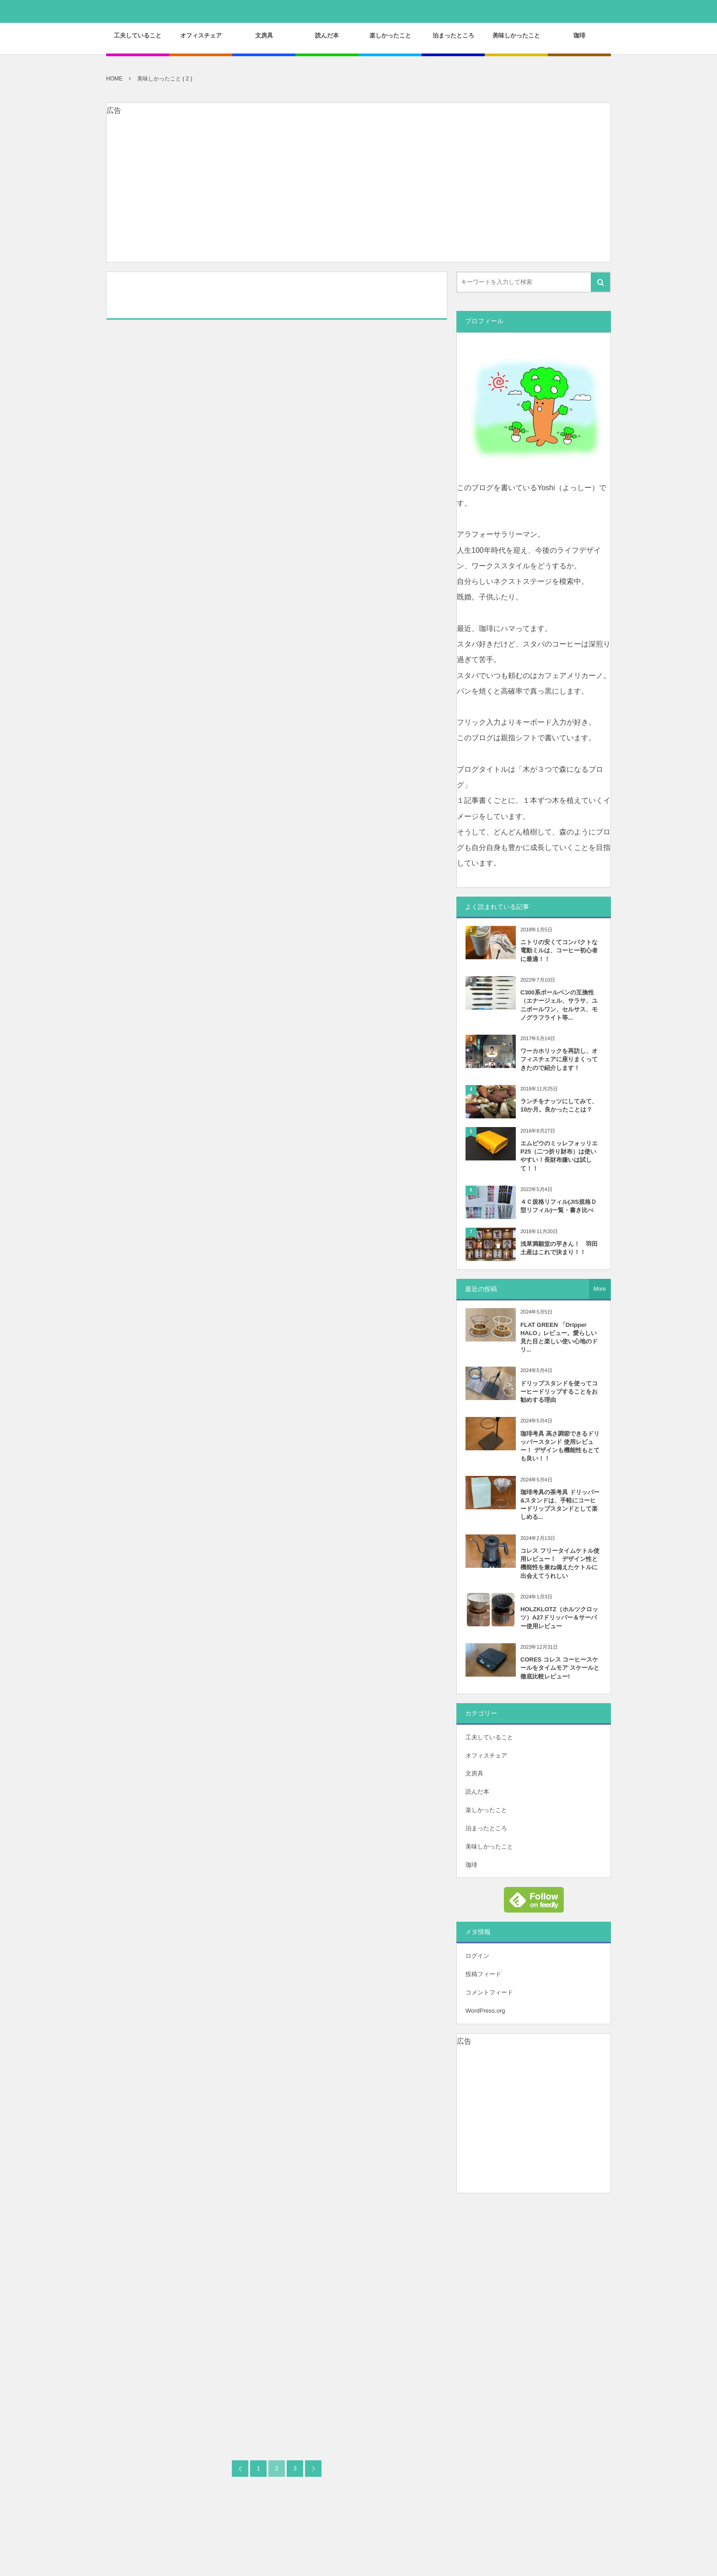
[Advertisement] (358, 198)
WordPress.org (485, 2010)
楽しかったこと (486, 1809)
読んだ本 (477, 1791)
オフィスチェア (486, 1755)
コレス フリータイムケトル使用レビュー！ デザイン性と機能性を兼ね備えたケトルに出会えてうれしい (559, 1563)
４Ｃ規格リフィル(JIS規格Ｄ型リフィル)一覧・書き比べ (558, 1205)
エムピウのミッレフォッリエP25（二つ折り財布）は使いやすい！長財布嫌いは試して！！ (559, 1156)
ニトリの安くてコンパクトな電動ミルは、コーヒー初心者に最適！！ (559, 950)
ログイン (477, 1955)
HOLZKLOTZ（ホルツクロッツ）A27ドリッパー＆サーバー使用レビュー (559, 1617)
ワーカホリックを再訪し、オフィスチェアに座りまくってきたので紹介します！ (559, 1059)
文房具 (474, 1773)
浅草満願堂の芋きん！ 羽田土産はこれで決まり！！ (559, 1248)
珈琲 (471, 1864)
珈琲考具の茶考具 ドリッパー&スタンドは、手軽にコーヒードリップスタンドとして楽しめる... (559, 1505)
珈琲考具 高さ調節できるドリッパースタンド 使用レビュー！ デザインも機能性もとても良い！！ (559, 1446)
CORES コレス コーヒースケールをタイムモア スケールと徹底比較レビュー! (559, 1667)
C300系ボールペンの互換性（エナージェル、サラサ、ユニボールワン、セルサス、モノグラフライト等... (559, 1005)
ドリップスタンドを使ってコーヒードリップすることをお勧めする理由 (559, 1391)
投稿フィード (483, 1974)
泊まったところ (486, 1828)
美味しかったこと (489, 1846)
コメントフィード (489, 1992)
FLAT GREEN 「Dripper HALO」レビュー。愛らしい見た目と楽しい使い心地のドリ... (559, 1337)
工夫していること (489, 1737)
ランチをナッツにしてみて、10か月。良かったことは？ (559, 1105)
